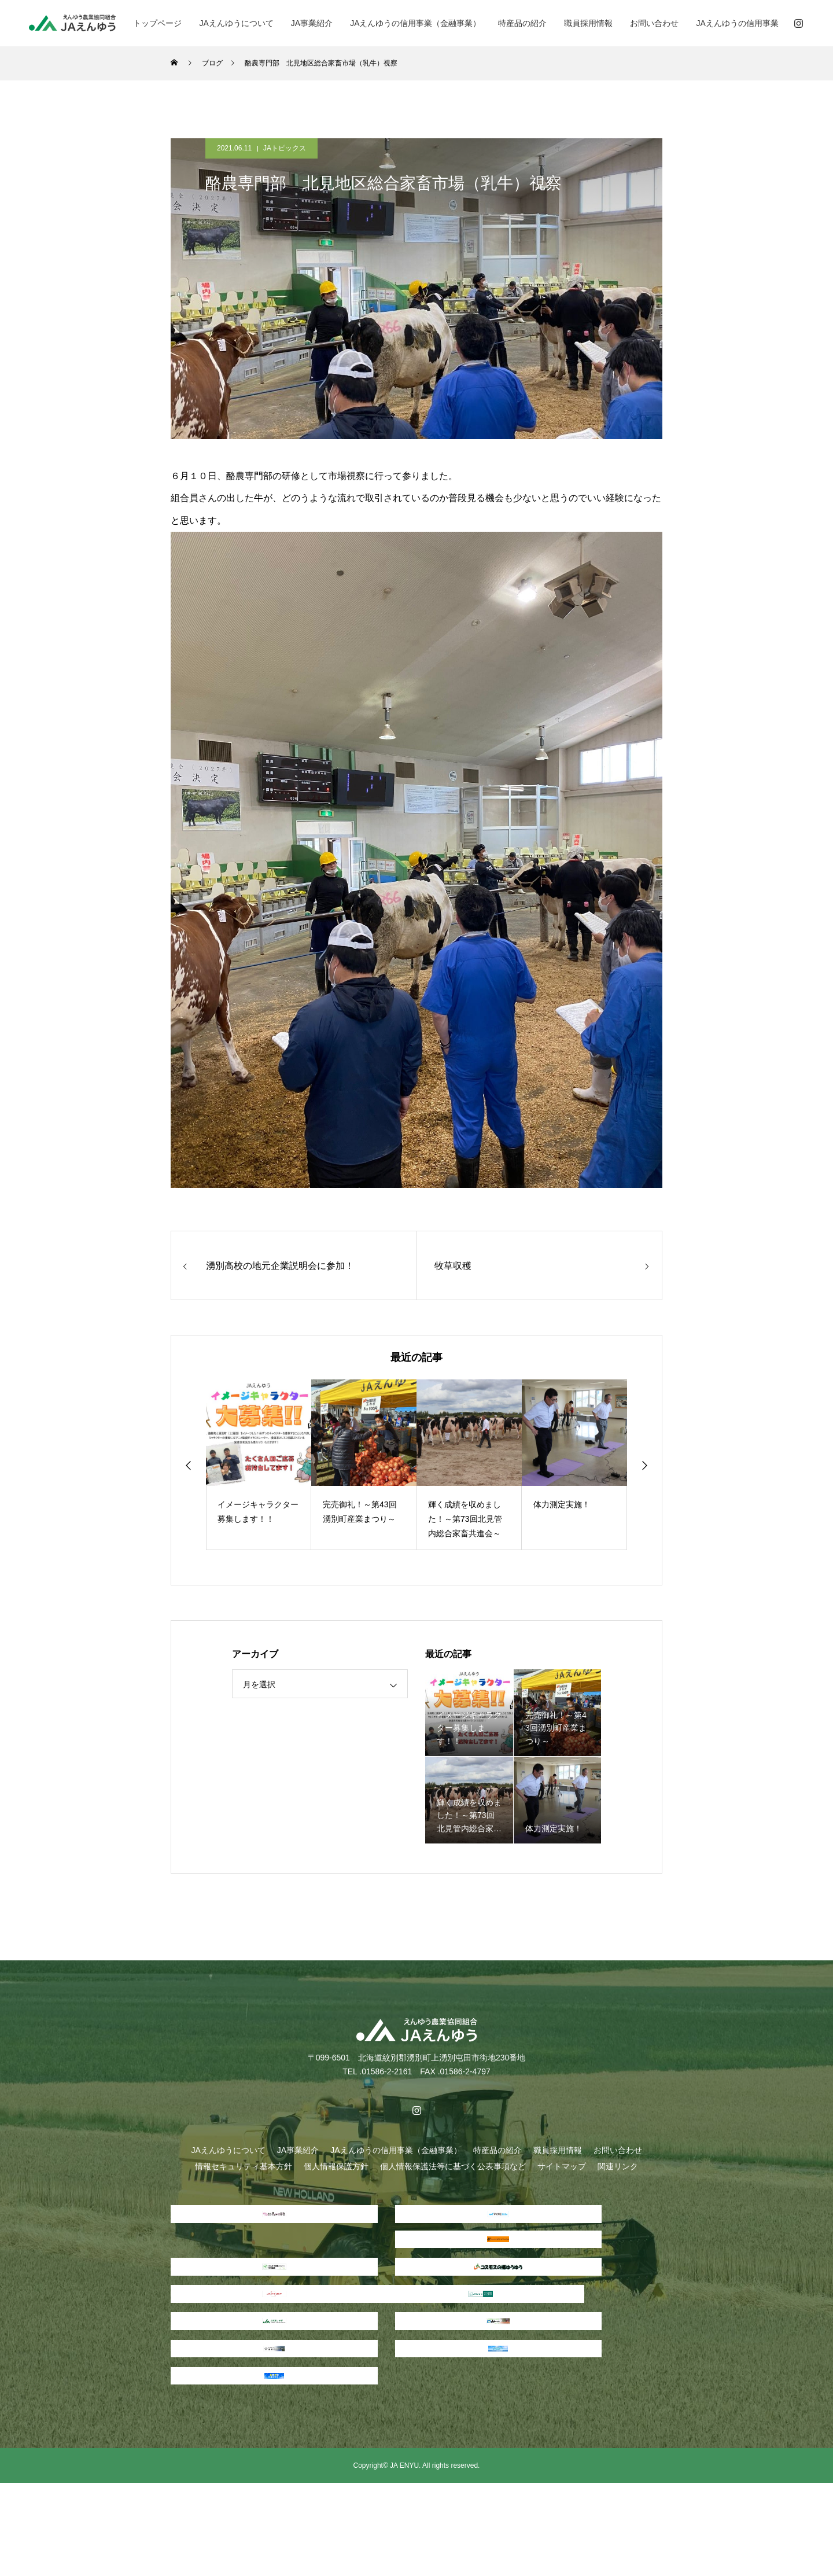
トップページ (157, 23)
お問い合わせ (654, 23)
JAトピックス (284, 148)
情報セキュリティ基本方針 (243, 2166)
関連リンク (618, 2166)
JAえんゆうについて (236, 23)
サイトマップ (561, 2166)
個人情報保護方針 (336, 2166)
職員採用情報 (588, 23)
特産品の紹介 (522, 23)
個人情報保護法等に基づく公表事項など (453, 2166)
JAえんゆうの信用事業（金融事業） (415, 23)
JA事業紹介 (312, 23)
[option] (258, 1464)
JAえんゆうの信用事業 (737, 23)
